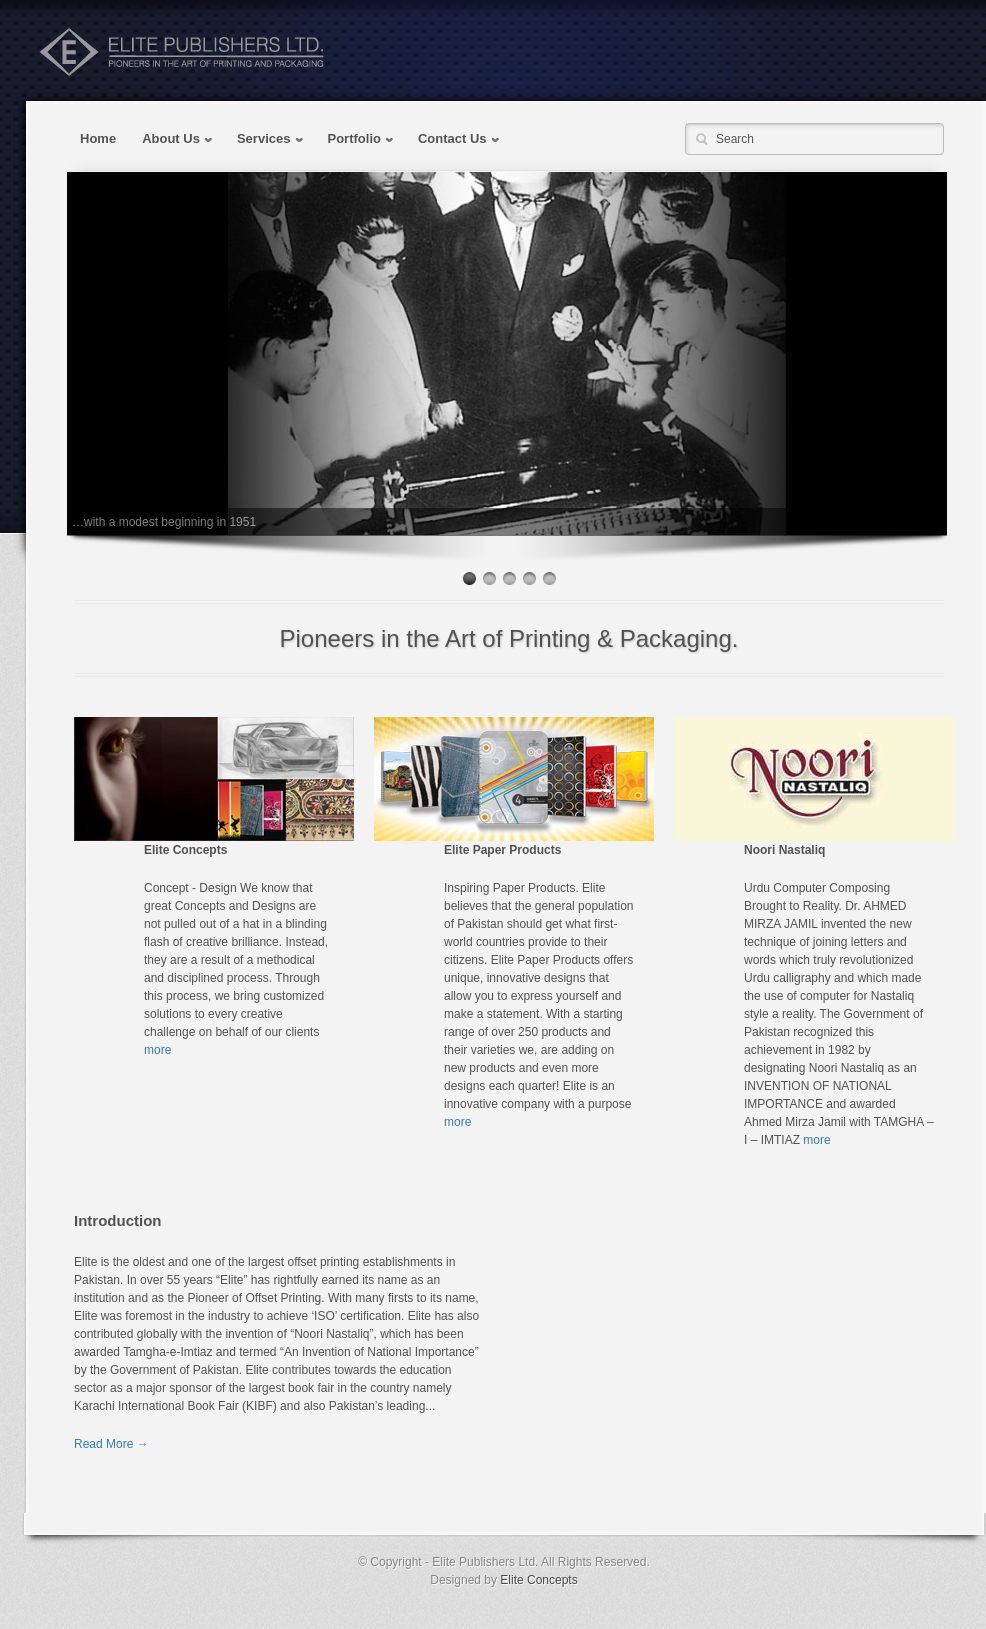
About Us (171, 141)
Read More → (111, 1444)
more (157, 1050)
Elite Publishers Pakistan (182, 52)
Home (98, 138)
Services (264, 141)
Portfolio (355, 141)
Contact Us (453, 141)
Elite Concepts (538, 1580)
